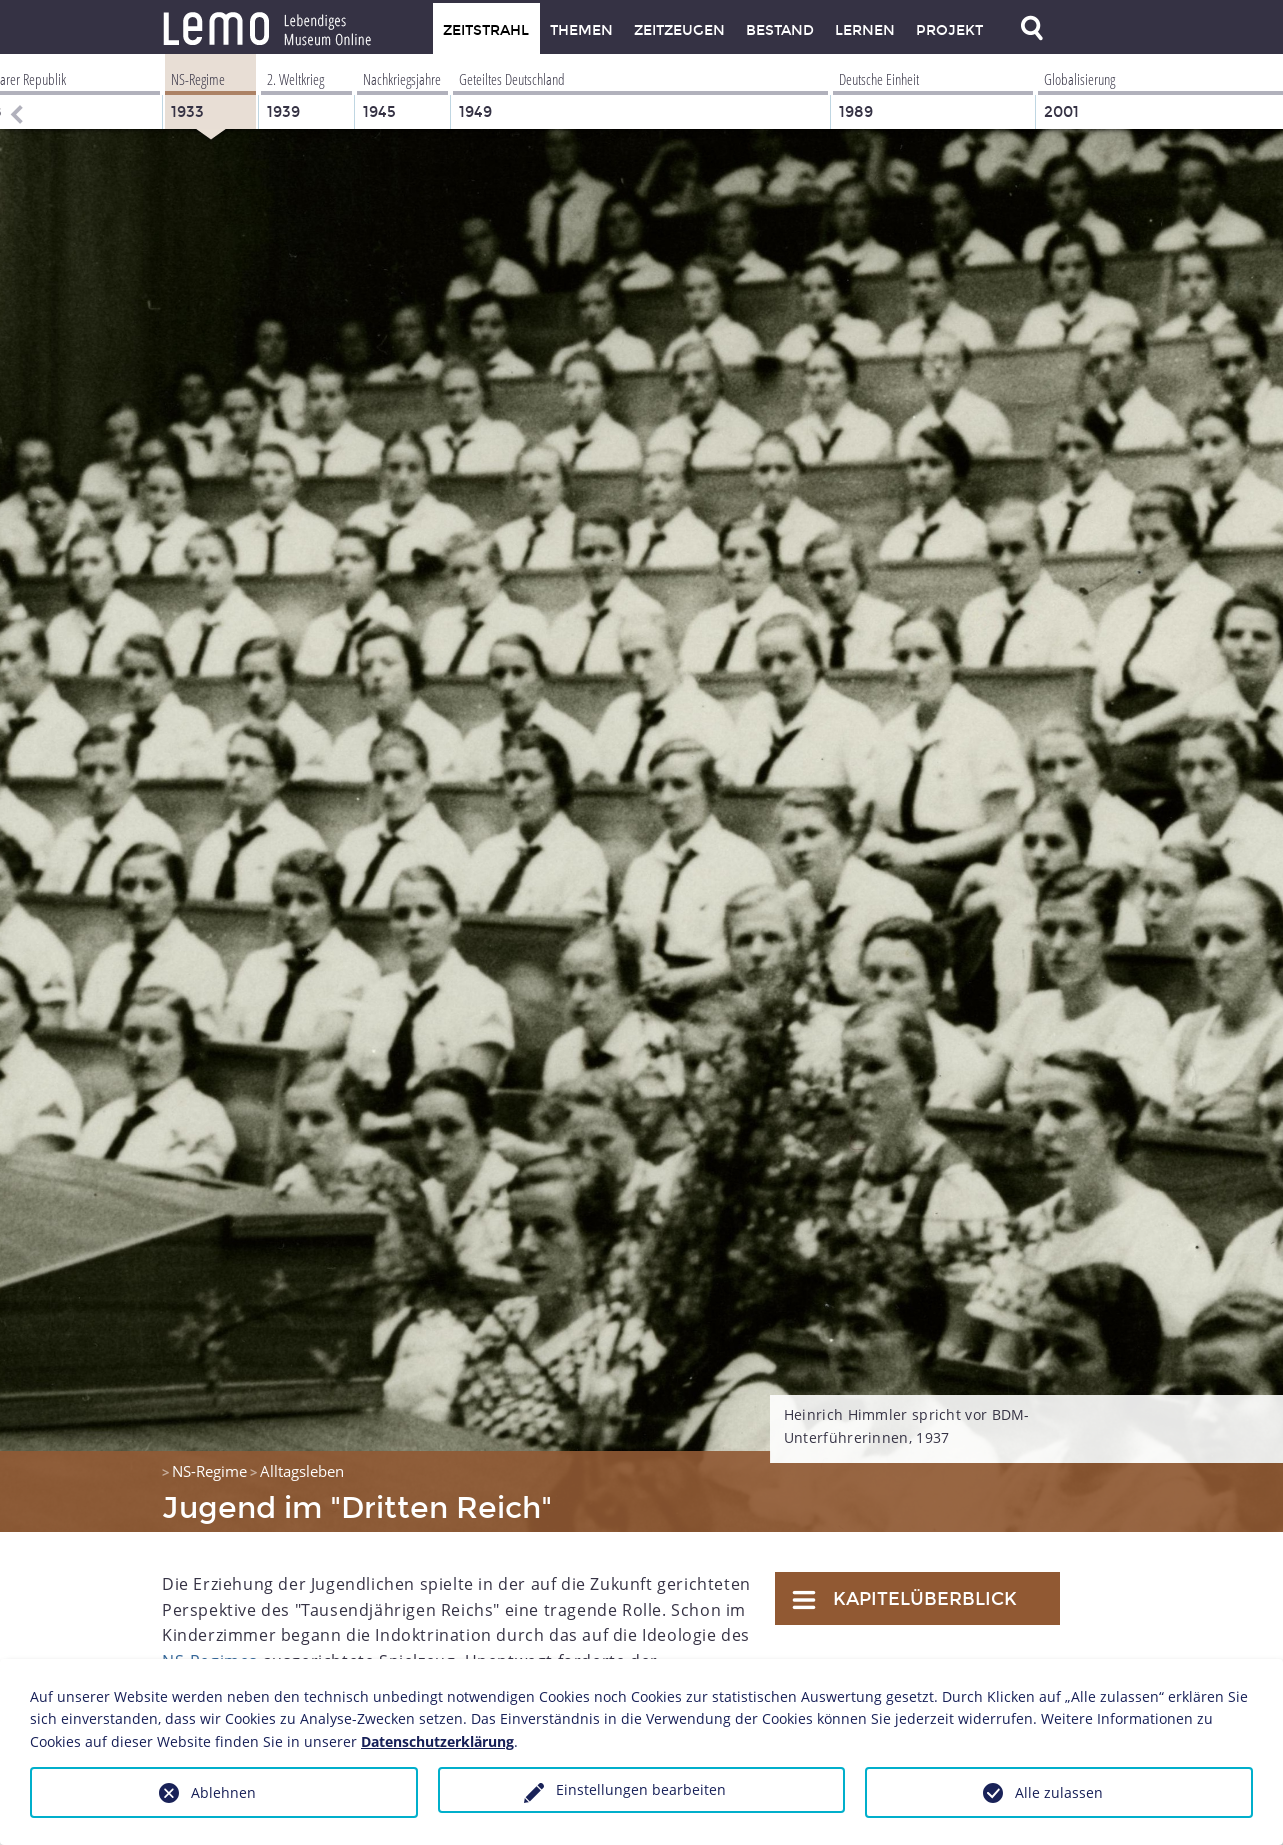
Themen (581, 30)
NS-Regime (209, 1471)
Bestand (780, 30)
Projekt (949, 30)
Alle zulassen (1059, 1792)
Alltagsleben (302, 1471)
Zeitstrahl (486, 30)
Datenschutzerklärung (437, 1741)
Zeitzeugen (679, 30)
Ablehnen (223, 1792)
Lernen (865, 30)
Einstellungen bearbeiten (641, 1789)
